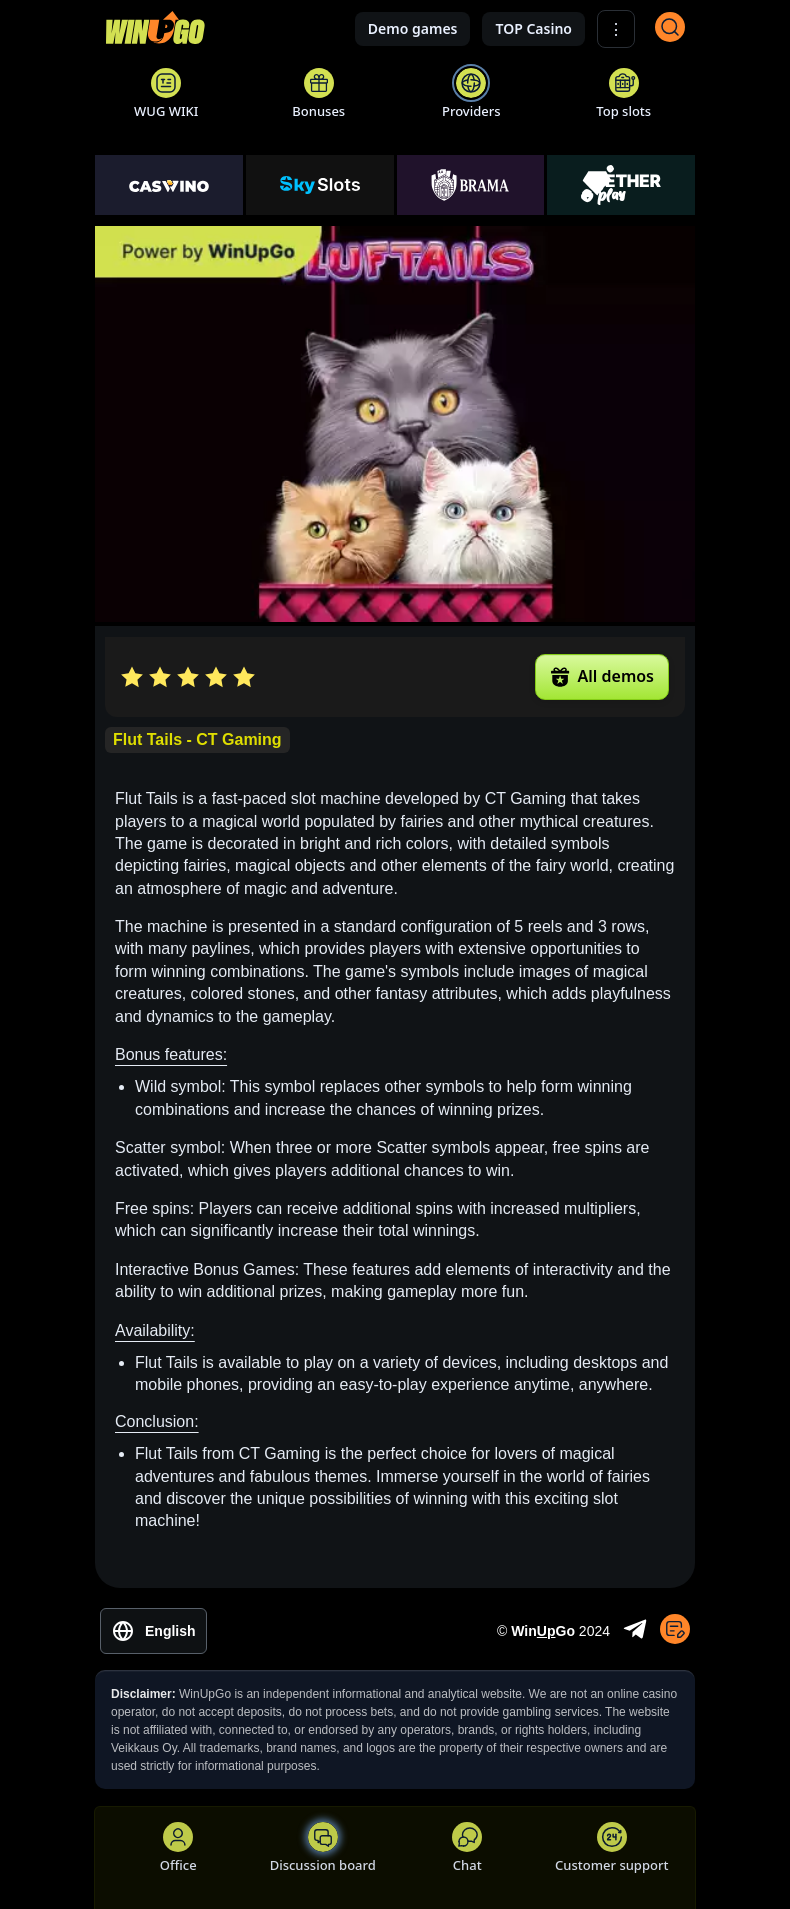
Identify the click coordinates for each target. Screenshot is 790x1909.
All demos (602, 676)
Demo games (413, 28)
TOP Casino (533, 28)
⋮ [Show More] (616, 29)
